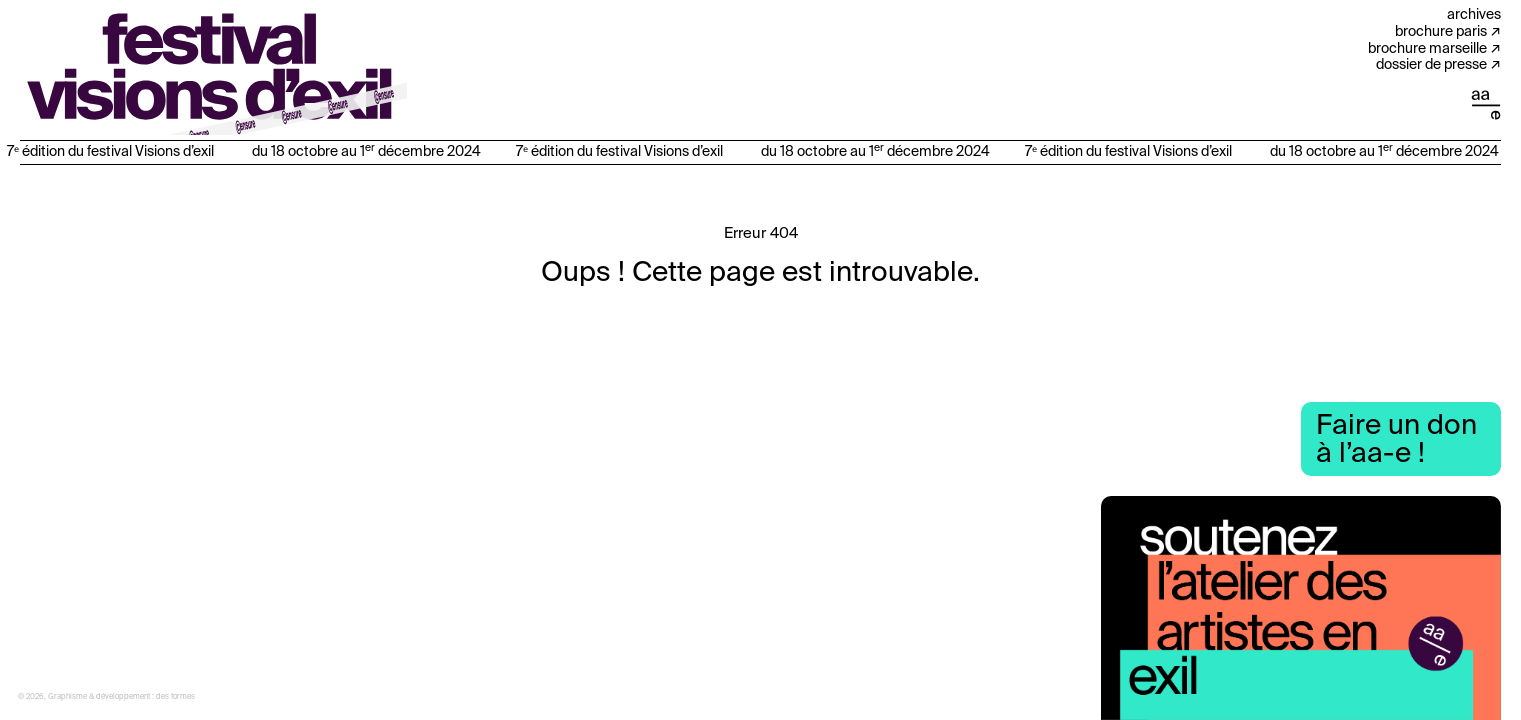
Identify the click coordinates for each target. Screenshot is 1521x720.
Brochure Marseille (1427, 49)
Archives (1474, 15)
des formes (175, 697)
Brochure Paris (1441, 32)
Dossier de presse (1431, 65)
